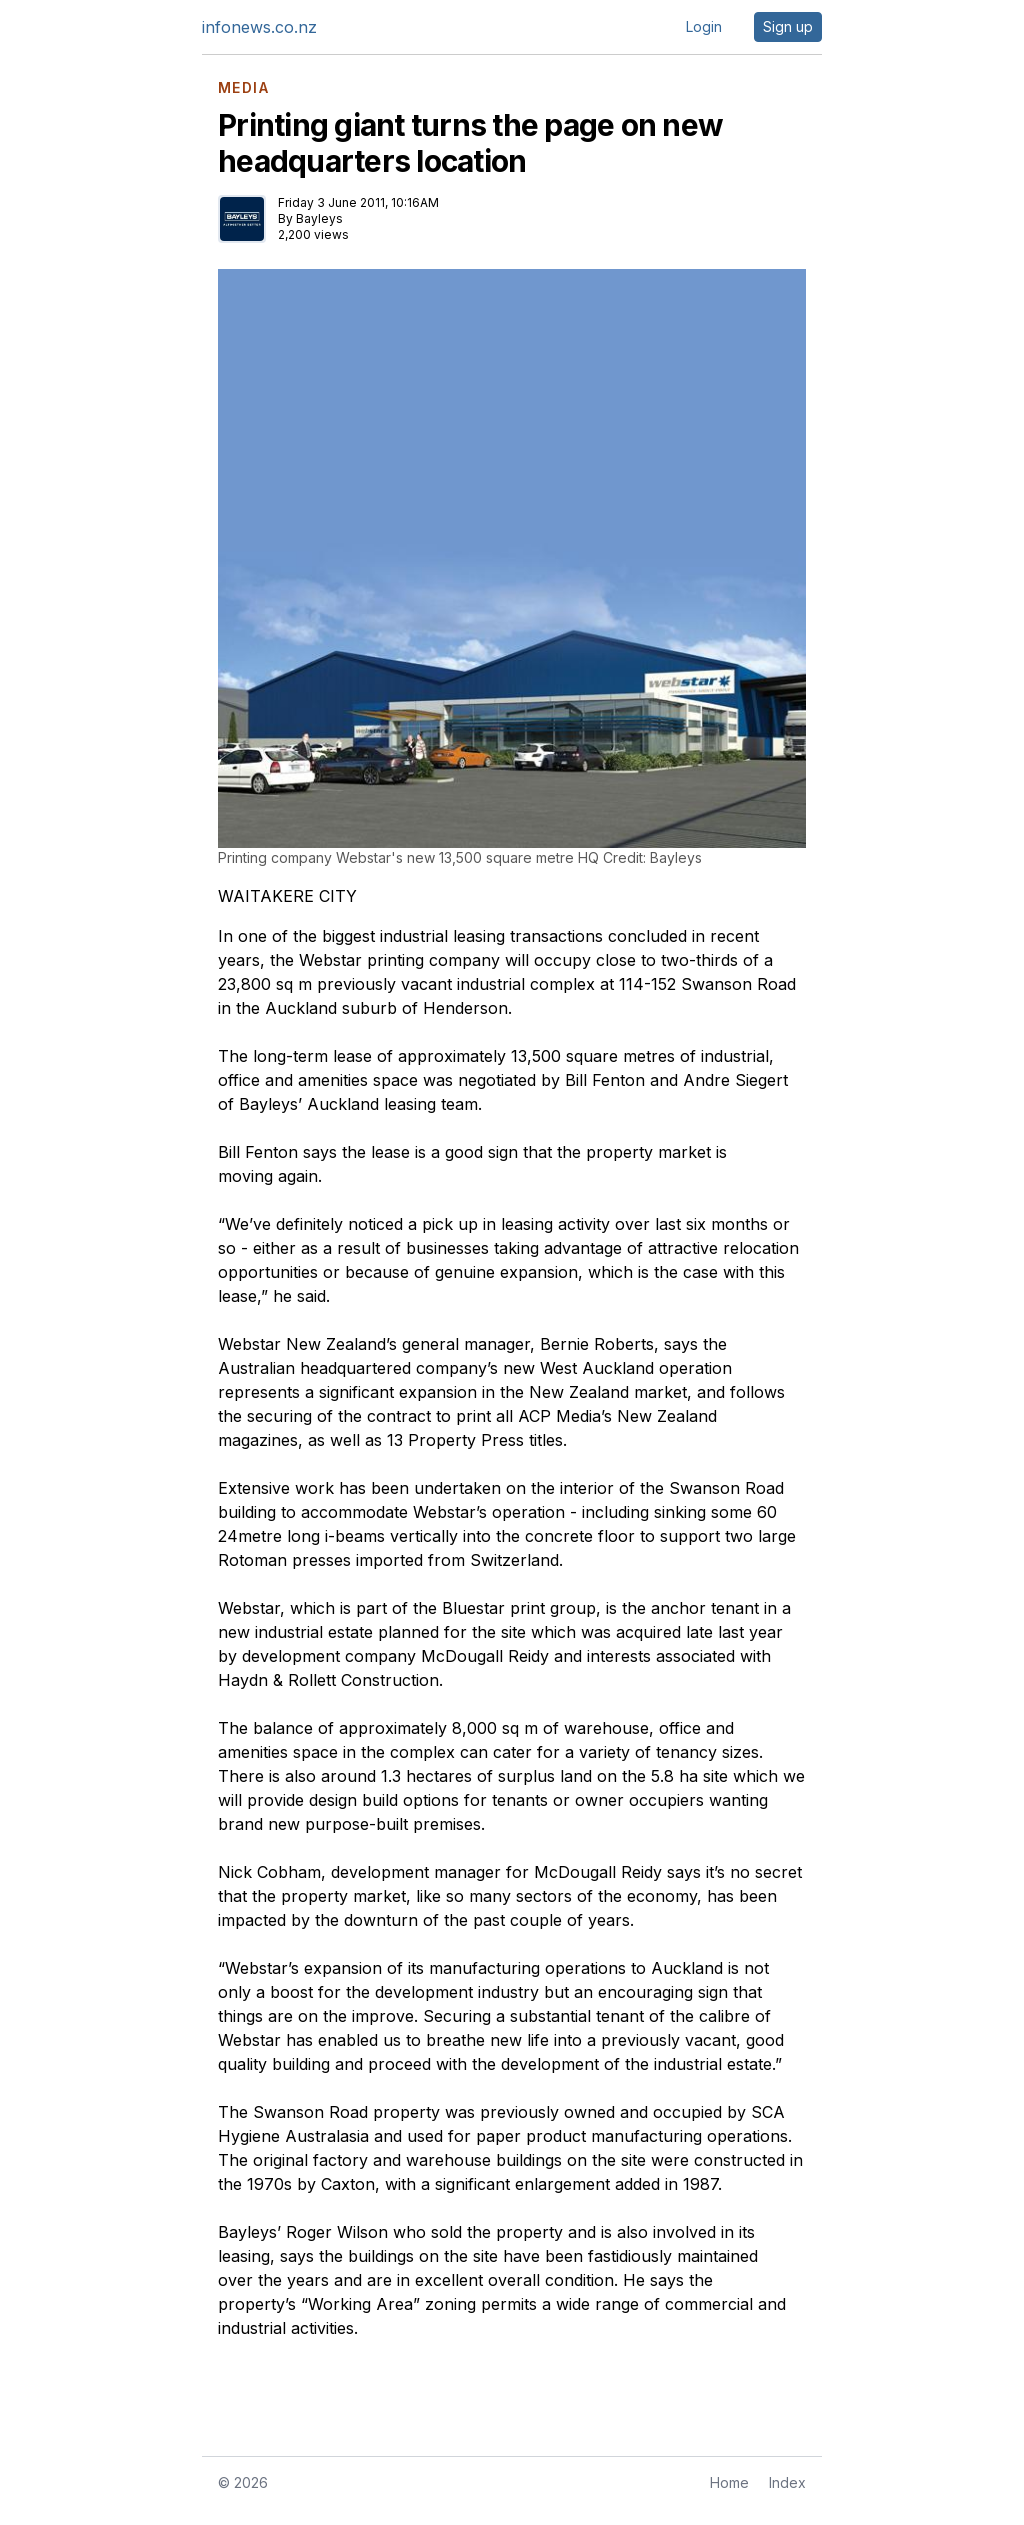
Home (729, 2482)
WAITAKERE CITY (287, 896)
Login (704, 26)
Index (787, 2482)
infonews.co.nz (259, 27)
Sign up (788, 26)
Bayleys (319, 218)
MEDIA (243, 88)
